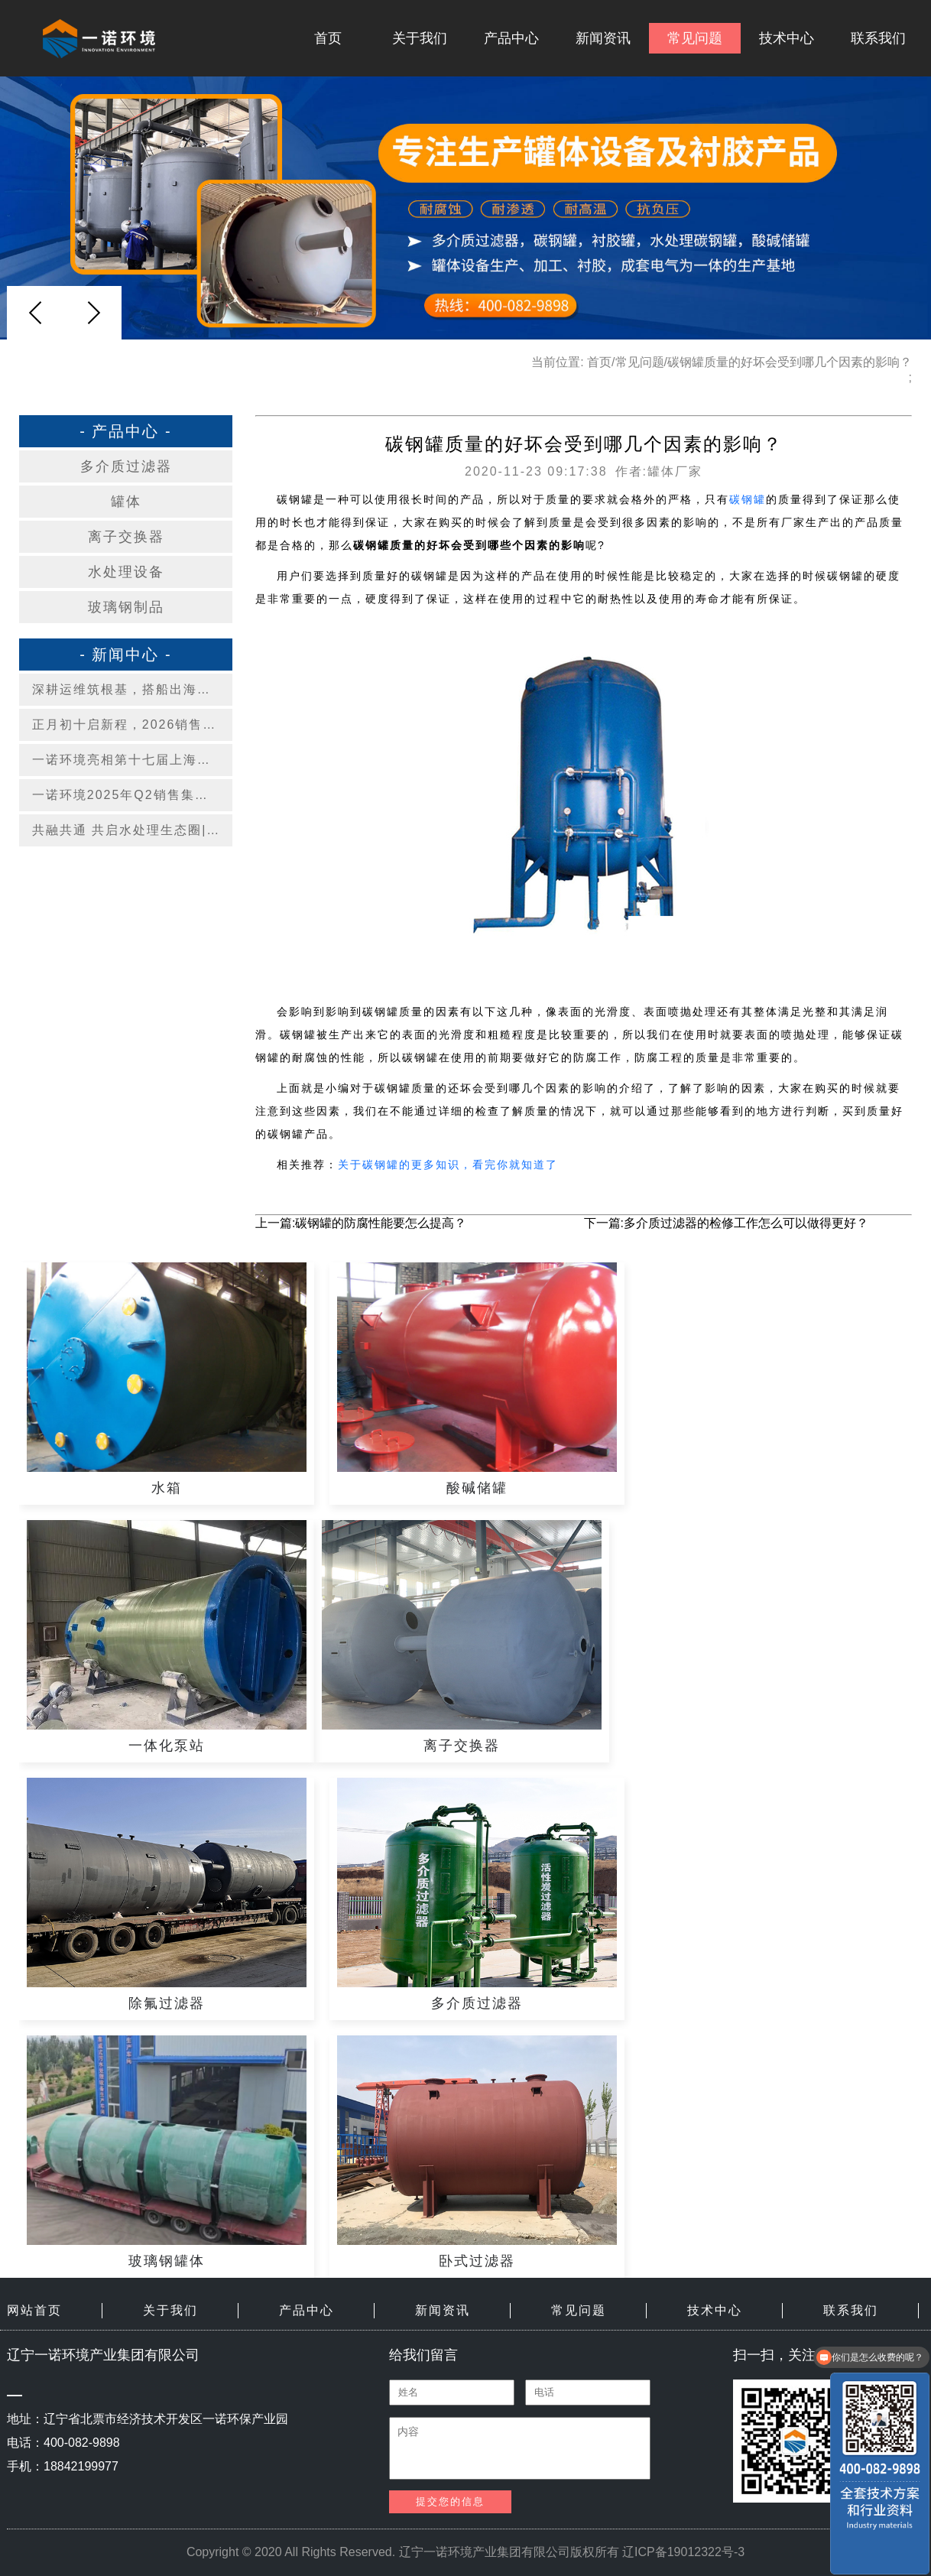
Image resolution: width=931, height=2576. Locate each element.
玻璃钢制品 (126, 607)
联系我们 (878, 38)
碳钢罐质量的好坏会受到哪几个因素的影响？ (789, 362)
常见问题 (694, 38)
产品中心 (511, 38)
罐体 (126, 501)
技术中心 (786, 38)
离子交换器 (126, 536)
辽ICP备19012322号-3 (683, 2551)
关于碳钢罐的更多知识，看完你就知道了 (448, 1164)
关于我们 (419, 38)
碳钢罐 (747, 499)
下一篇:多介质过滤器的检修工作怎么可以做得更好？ (726, 1223)
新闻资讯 (603, 38)
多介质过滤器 (126, 466)
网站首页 (34, 2310)
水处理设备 (126, 572)
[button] (93, 312)
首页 (328, 38)
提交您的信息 (450, 2501)
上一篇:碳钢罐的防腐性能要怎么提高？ (360, 1223)
